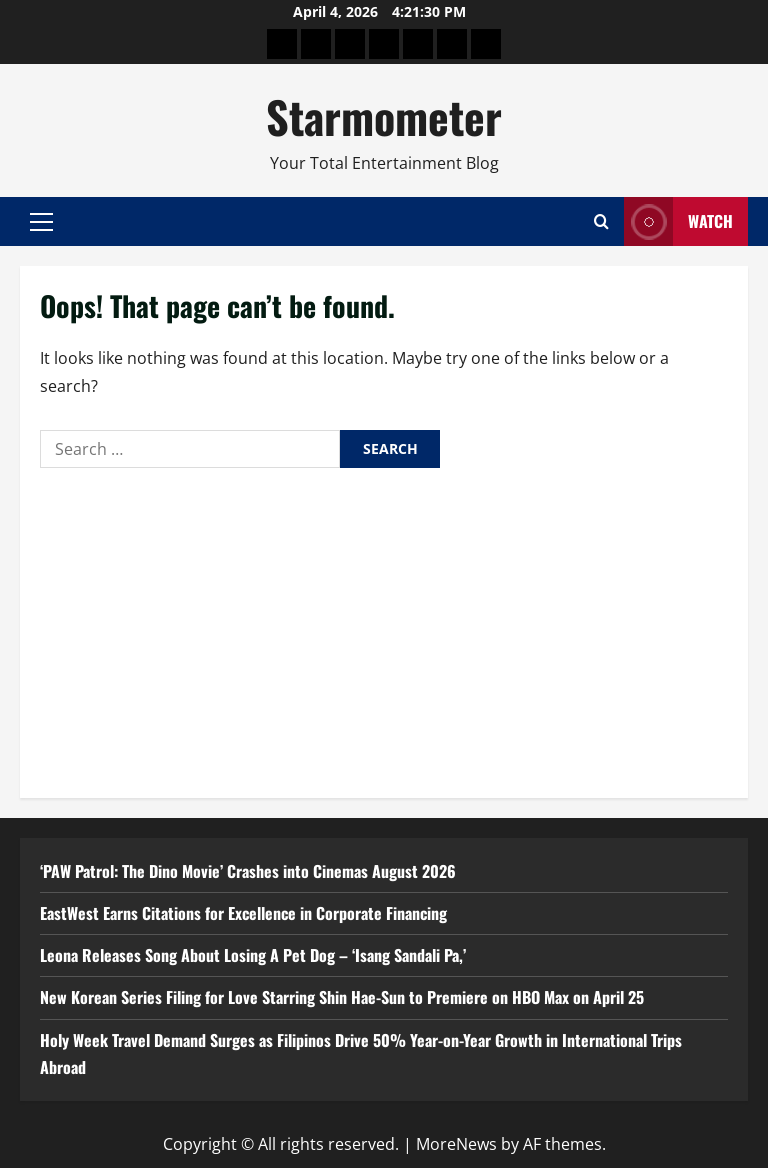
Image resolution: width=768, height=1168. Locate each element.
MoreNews (456, 1144)
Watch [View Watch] (678, 221)
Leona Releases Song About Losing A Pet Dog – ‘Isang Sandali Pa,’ (253, 955)
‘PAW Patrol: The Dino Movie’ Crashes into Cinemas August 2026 (248, 871)
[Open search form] (601, 221)
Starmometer (384, 116)
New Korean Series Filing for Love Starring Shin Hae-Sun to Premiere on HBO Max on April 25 (342, 997)
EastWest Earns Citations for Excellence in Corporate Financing (243, 913)
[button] (41, 222)
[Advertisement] (384, 628)
